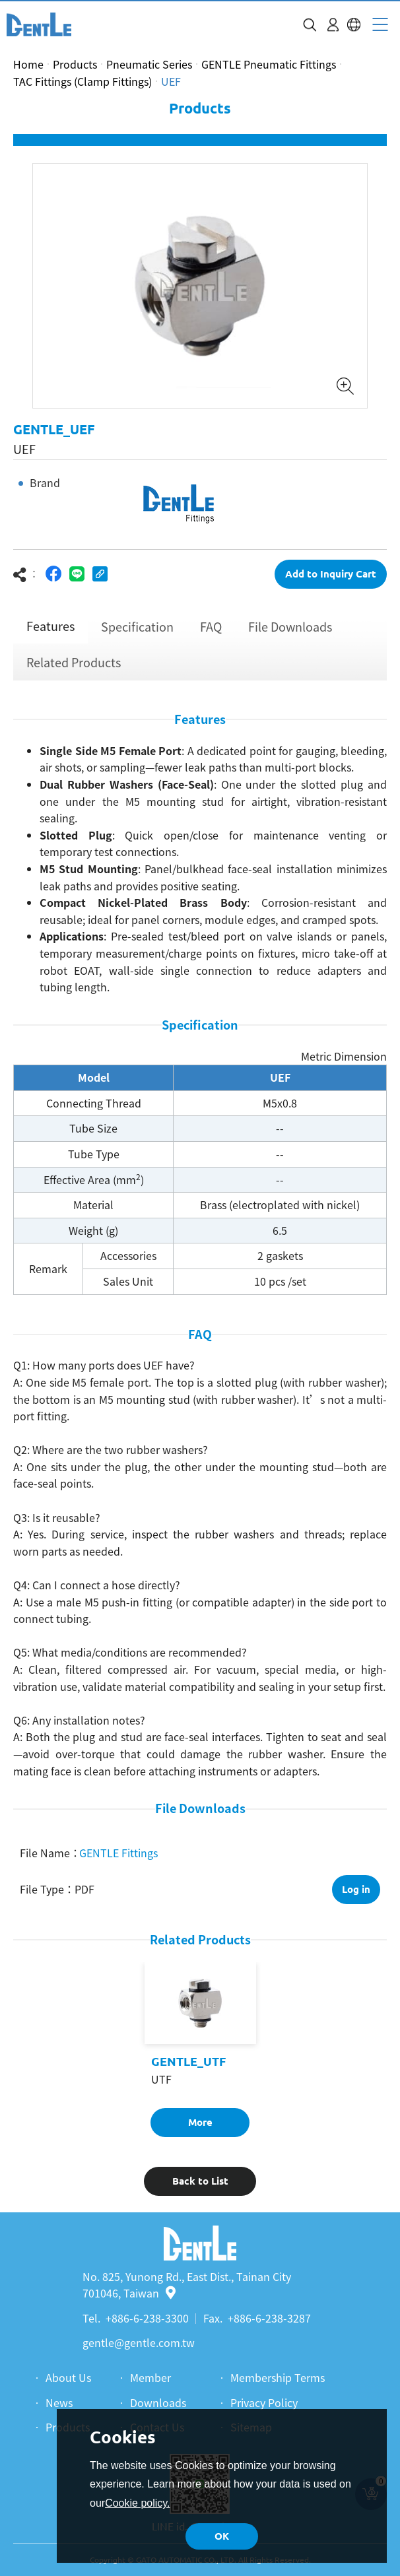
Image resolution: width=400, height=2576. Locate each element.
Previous (21, 293)
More (200, 2129)
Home (28, 64)
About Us (68, 2377)
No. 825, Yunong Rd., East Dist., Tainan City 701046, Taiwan (187, 2284)
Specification (137, 634)
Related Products (73, 670)
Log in (356, 1896)
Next (379, 293)
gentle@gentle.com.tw (139, 2342)
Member (150, 2377)
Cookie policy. (137, 2503)
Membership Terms (277, 2377)
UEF (171, 81)
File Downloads (290, 634)
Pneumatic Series (149, 64)
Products (75, 64)
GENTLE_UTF (188, 2069)
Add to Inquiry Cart (330, 581)
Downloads (158, 2402)
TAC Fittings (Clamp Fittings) (82, 81)
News (59, 2402)
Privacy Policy (264, 2402)
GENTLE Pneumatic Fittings (268, 64)
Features (50, 633)
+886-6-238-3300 (147, 2318)
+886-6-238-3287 (269, 2318)
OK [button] (222, 2536)
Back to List (200, 2188)
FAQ (211, 634)
